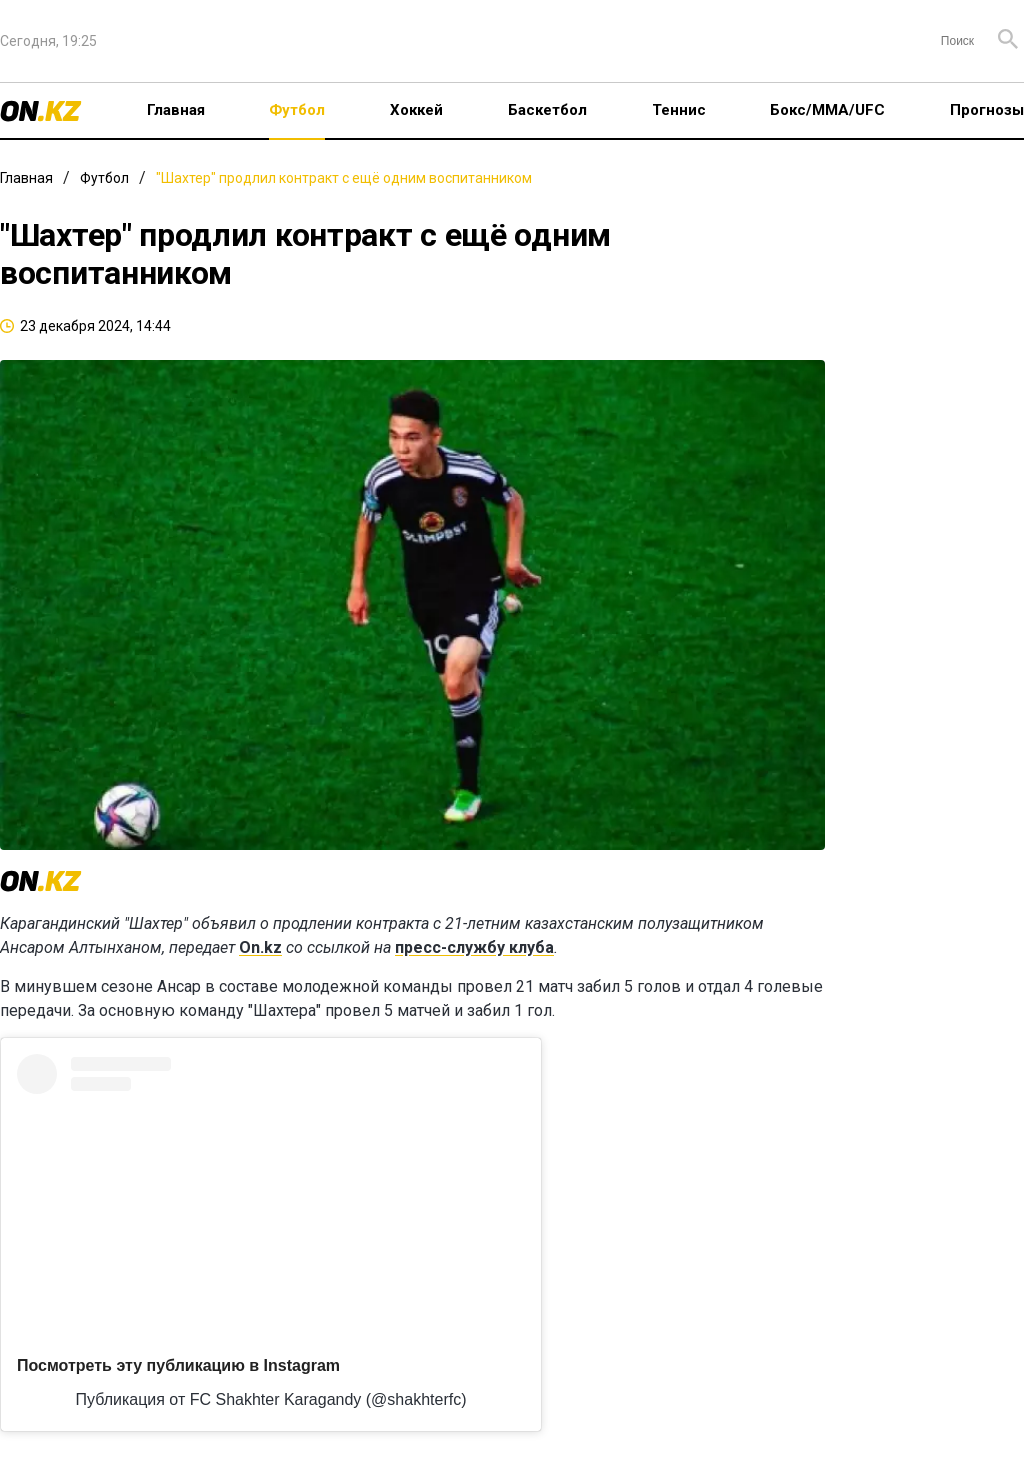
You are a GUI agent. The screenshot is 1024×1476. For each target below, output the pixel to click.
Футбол (297, 110)
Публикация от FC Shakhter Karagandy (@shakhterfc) (271, 1399)
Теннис (679, 110)
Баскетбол (547, 110)
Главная (176, 110)
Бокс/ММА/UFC (827, 110)
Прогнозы (987, 110)
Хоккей (416, 110)
